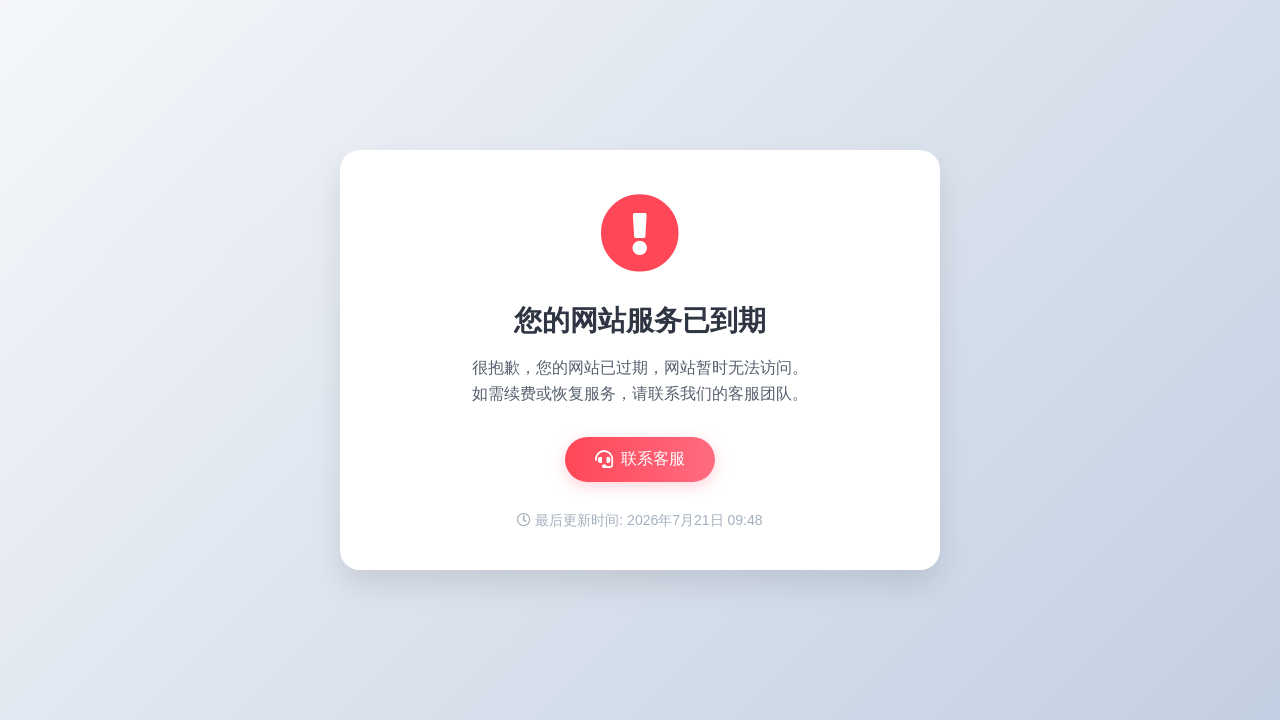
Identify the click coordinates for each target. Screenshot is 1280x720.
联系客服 (640, 459)
